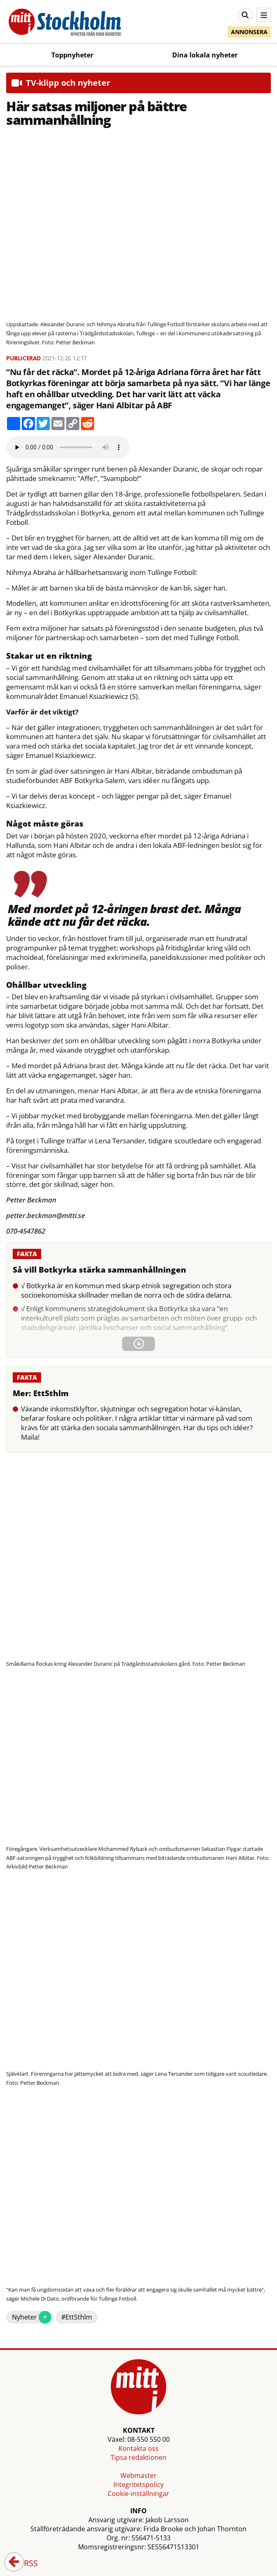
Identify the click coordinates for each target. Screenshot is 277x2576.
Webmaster (138, 2475)
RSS (25, 2564)
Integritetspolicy (138, 2484)
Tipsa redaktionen (138, 2457)
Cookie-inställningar (138, 2493)
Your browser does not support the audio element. (67, 447)
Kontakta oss (138, 2448)
